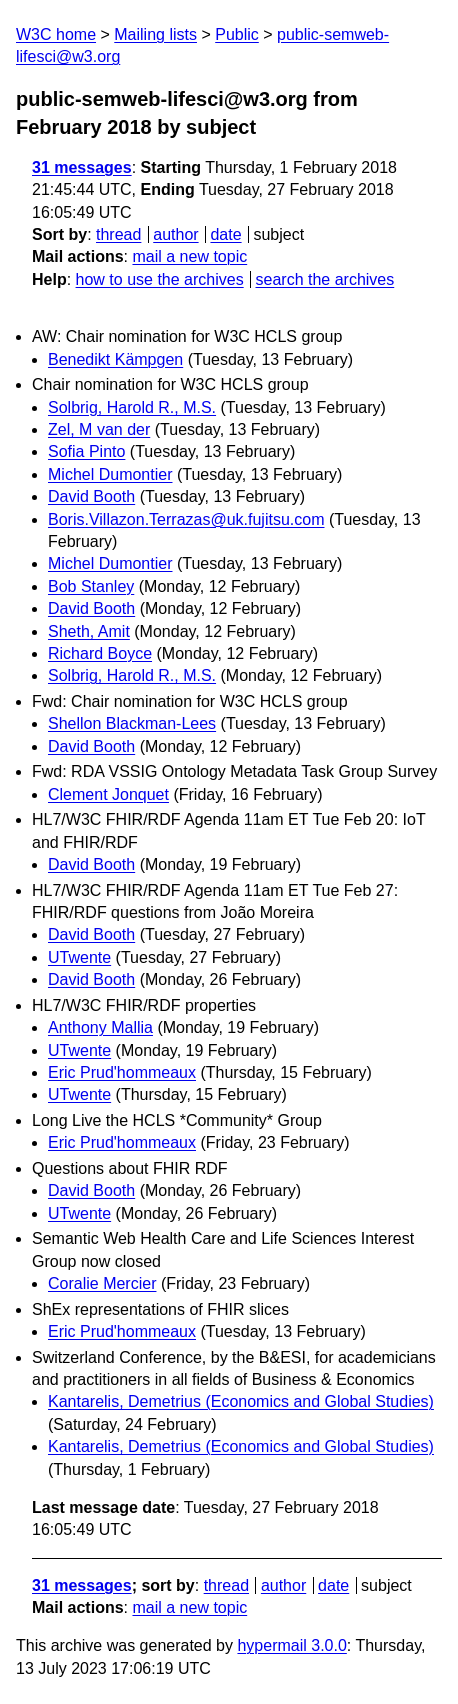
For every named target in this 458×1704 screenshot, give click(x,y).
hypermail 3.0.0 (291, 1645)
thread (118, 234)
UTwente (79, 957)
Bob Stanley (91, 586)
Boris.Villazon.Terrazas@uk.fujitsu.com (186, 519)
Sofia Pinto (86, 451)
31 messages (82, 167)
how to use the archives (160, 279)
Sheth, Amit (89, 631)
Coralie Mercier (102, 1283)
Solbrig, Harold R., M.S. (132, 407)
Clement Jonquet (108, 794)
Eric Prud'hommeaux (122, 1072)
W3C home (56, 34)
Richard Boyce (100, 653)
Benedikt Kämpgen (115, 359)
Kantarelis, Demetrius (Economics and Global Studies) (241, 1401)
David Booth (91, 496)
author (175, 234)
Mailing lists (155, 34)
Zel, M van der (99, 429)
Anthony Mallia (100, 1027)
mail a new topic (189, 256)
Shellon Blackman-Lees (132, 723)
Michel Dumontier (110, 474)
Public (237, 34)
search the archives (325, 279)
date (225, 234)
